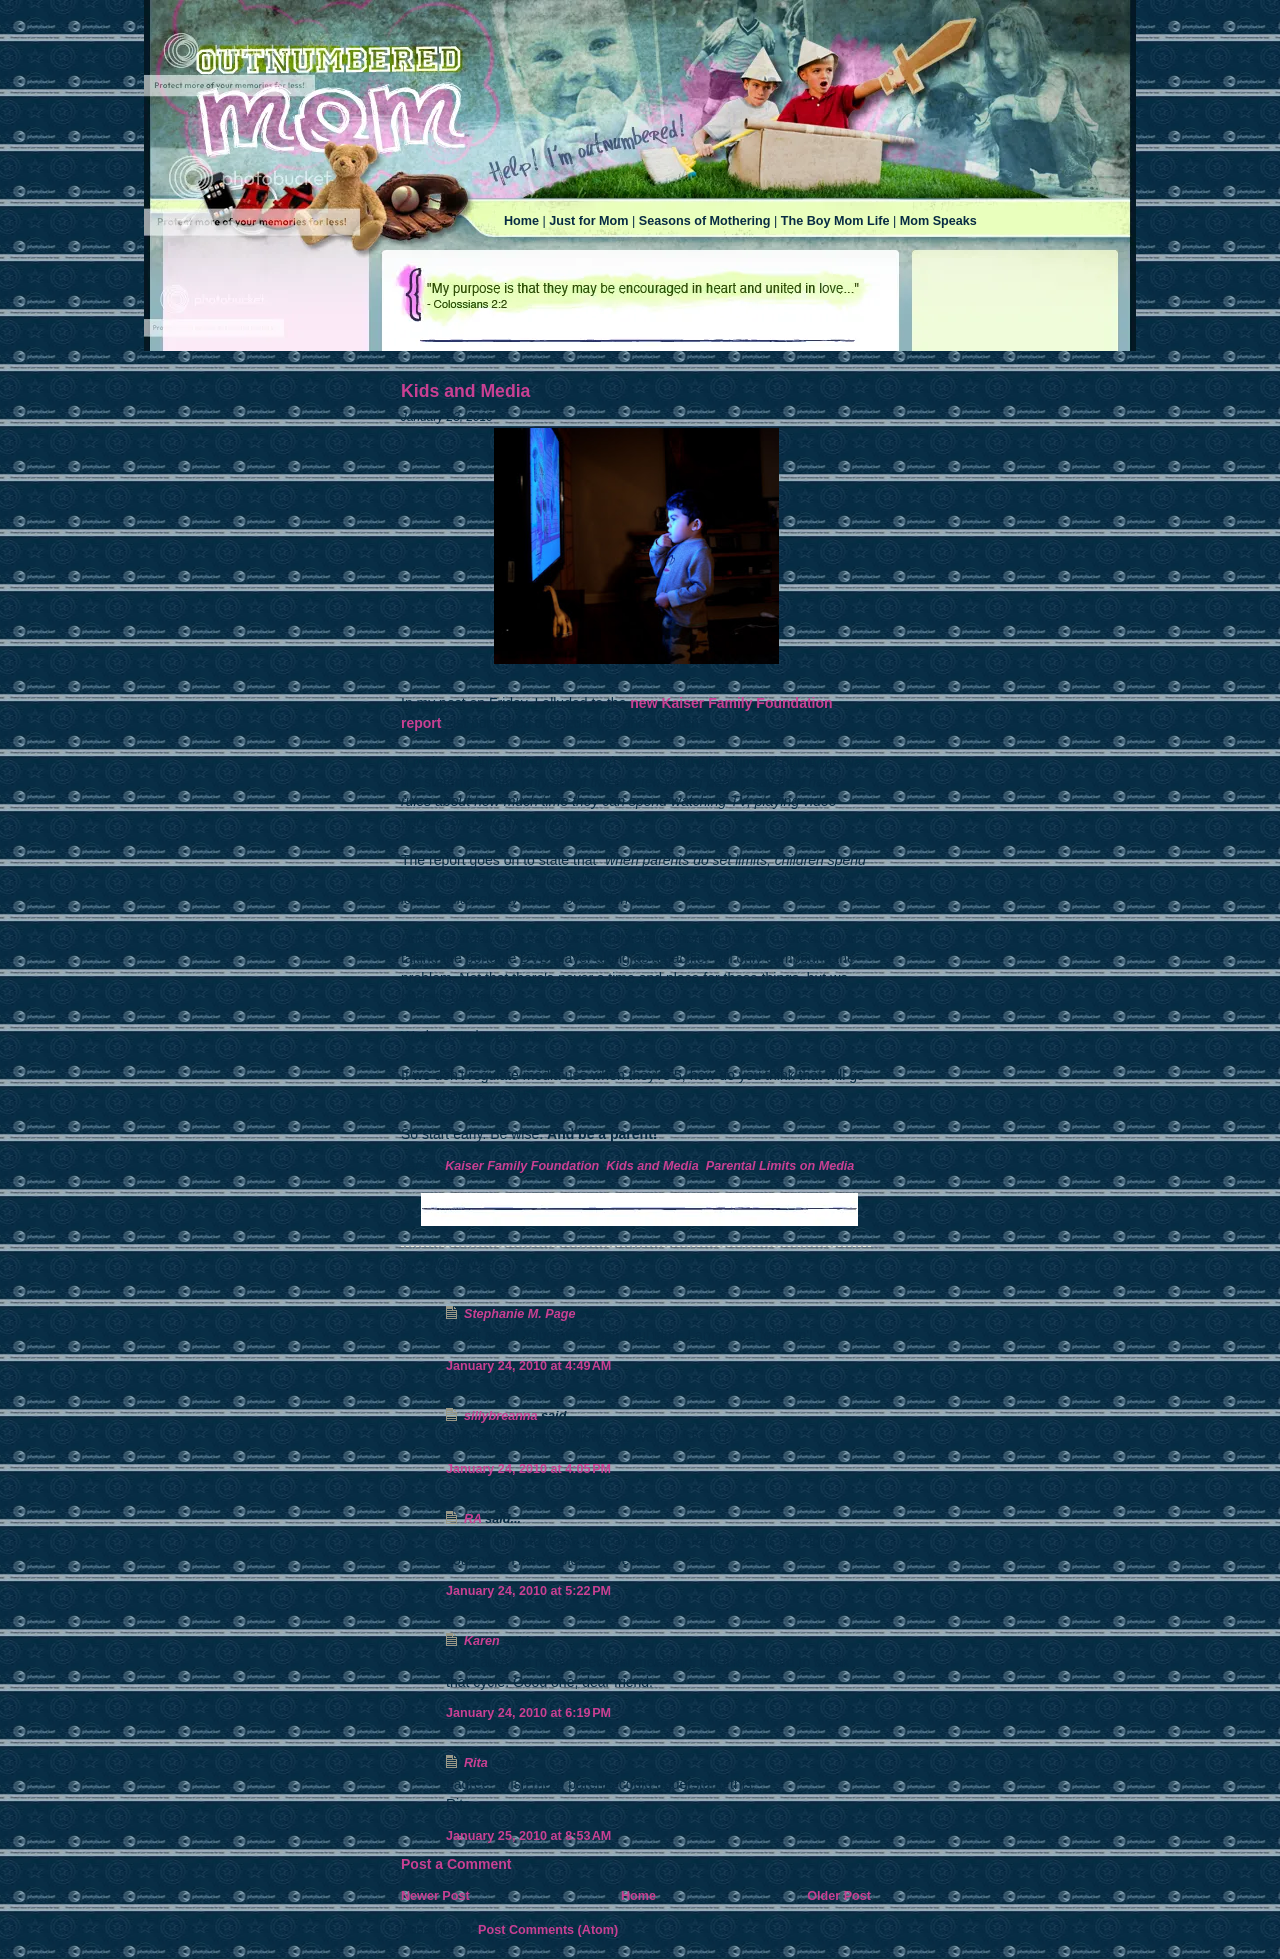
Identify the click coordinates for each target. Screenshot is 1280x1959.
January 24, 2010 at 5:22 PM (528, 1591)
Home (521, 221)
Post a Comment (456, 1864)
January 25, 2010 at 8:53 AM (528, 1836)
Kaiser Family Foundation (522, 1166)
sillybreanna (501, 1416)
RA (473, 1519)
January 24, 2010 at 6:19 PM (528, 1713)
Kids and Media (465, 391)
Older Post (839, 1896)
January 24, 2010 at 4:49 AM (528, 1366)
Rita (476, 1763)
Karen (482, 1641)
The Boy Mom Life (835, 221)
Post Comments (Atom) (548, 1930)
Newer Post (435, 1896)
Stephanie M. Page (519, 1314)
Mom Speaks (938, 221)
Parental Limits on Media (780, 1166)
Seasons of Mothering (705, 221)
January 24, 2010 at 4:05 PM (528, 1469)
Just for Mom (588, 221)
